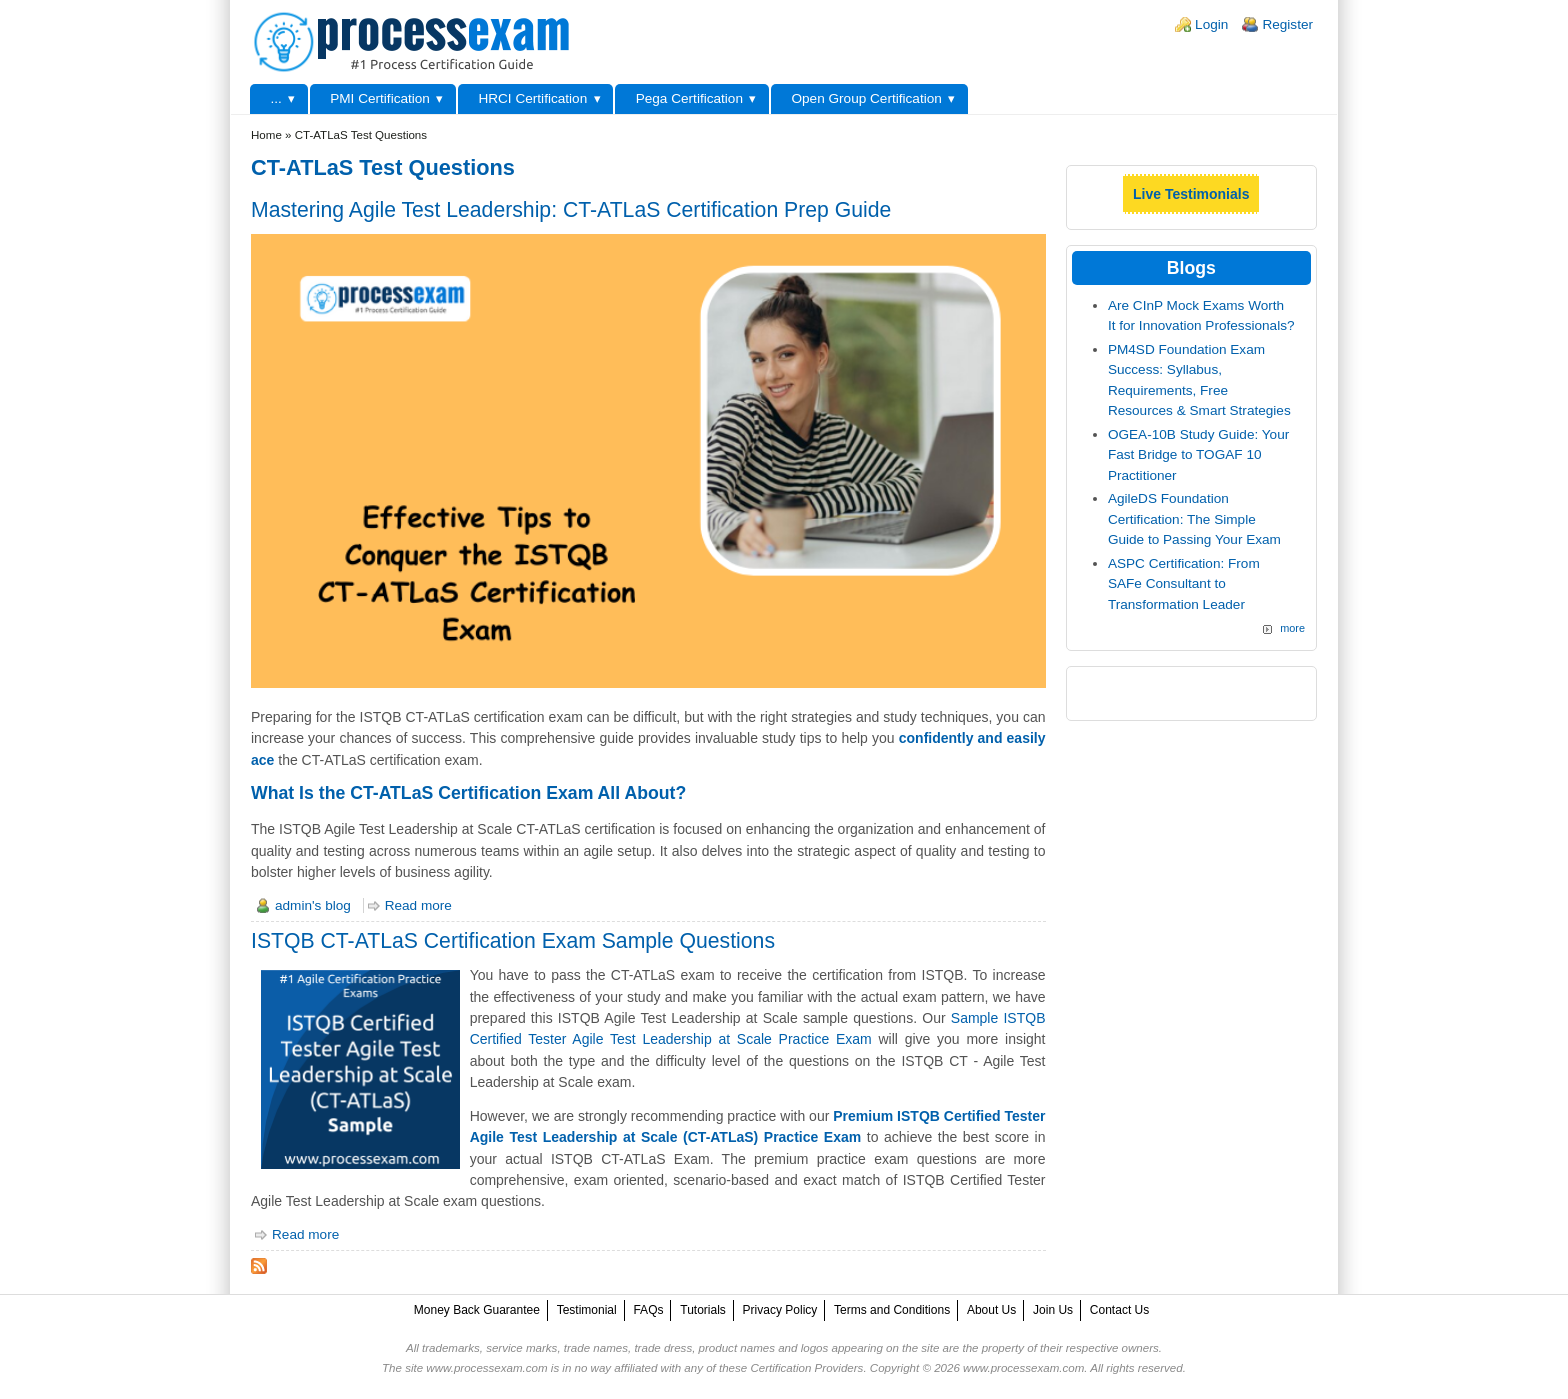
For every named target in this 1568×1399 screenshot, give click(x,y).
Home (266, 135)
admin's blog (313, 905)
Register (1287, 24)
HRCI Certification (532, 98)
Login (1211, 24)
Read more (418, 905)
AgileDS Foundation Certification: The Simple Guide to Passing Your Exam (1194, 519)
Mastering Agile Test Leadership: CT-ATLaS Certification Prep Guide (571, 209)
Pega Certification (689, 98)
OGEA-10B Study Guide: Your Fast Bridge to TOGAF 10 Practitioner (1198, 455)
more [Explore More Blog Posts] (1292, 628)
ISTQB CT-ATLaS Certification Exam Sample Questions (513, 940)
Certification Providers (806, 1368)
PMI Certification (380, 98)
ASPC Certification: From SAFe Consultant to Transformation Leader (1184, 584)
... (275, 98)
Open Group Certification (866, 98)
